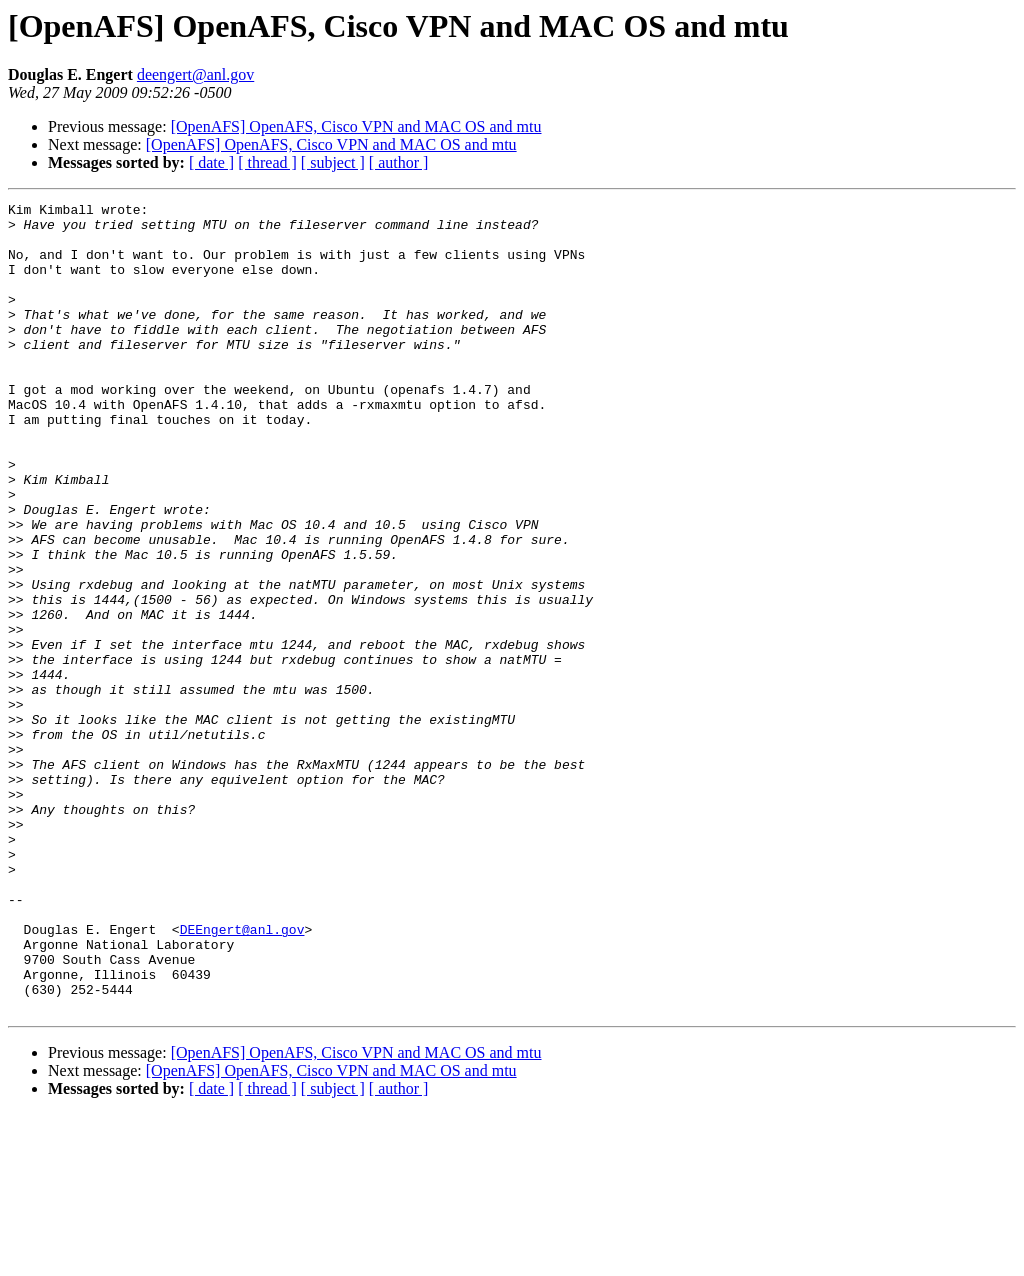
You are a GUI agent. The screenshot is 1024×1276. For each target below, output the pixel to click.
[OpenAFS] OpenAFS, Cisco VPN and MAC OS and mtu (356, 126)
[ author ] (399, 162)
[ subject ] (333, 162)
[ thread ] (267, 162)
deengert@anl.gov (195, 74)
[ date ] (211, 162)
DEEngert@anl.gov (242, 1076)
